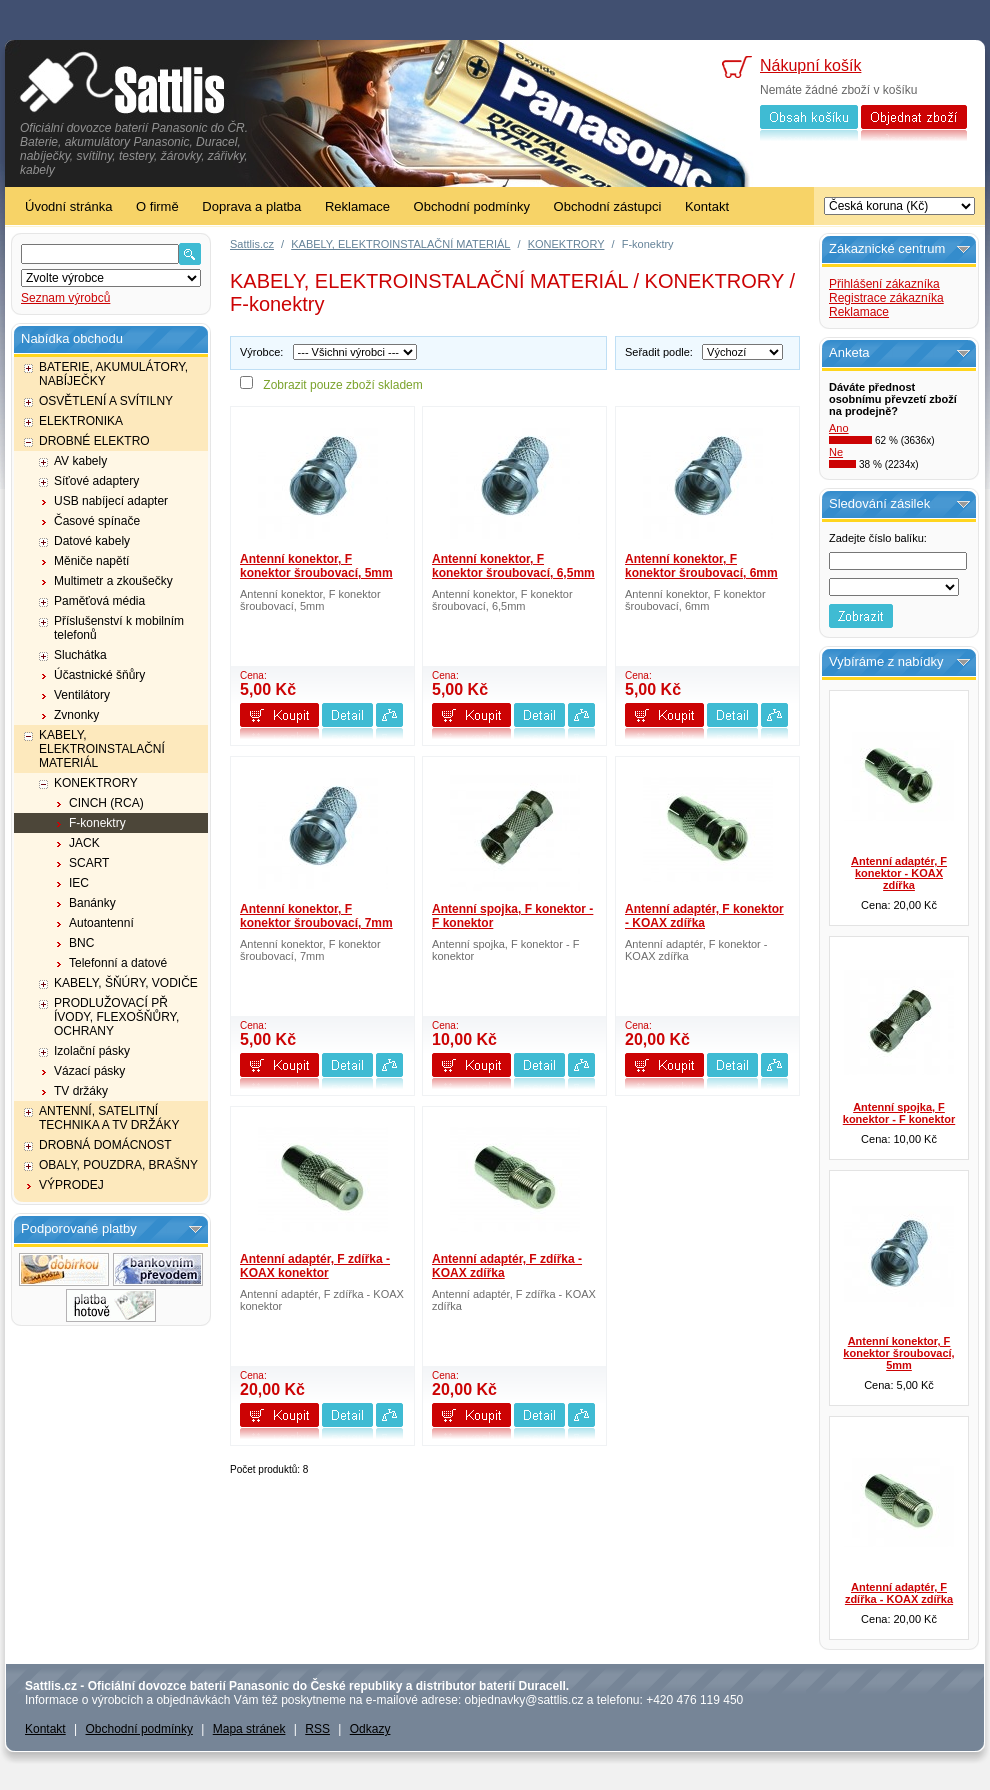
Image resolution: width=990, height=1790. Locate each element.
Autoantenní (101, 923)
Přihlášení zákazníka (884, 284)
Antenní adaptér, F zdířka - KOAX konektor (315, 1266)
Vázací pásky (89, 1071)
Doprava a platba (251, 206)
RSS (317, 1729)
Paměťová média (99, 601)
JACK (84, 843)
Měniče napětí (91, 561)
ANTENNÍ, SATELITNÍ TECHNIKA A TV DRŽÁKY (109, 1118)
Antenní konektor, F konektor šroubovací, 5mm (316, 566)
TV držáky (81, 1091)
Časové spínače (97, 521)
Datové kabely (92, 541)
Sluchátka (80, 655)
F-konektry (97, 823)
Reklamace (357, 206)
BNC (81, 943)
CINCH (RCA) (106, 803)
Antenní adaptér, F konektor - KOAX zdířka (704, 916)
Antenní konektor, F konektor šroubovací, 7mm (316, 916)
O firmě (157, 206)
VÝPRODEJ (71, 1185)
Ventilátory (82, 695)
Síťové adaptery (96, 481)
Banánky (92, 903)
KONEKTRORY (96, 783)
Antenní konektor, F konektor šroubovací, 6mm (701, 566)
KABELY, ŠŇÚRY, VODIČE (126, 983)
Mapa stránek (249, 1729)
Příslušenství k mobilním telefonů (119, 628)
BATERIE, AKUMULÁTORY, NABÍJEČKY (113, 374)
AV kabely (80, 461)
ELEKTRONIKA (81, 421)
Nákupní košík (810, 65)
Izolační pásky (92, 1051)
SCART (89, 863)
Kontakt (707, 206)
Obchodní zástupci (608, 206)
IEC (79, 883)
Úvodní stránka (68, 206)
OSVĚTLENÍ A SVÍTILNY (106, 401)
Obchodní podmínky (472, 206)
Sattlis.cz (252, 244)
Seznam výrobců (65, 298)
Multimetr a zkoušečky (113, 581)
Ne (836, 452)
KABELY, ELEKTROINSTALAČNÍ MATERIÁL (102, 749)
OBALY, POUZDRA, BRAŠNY (118, 1165)
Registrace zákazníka (886, 298)
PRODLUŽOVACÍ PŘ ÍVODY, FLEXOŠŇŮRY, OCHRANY (116, 1017)
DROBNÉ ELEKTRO (94, 441)
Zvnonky (76, 715)
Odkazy (370, 1729)
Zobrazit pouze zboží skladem (342, 385)
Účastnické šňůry (99, 675)
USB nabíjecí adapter (111, 501)
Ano (839, 428)
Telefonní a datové (118, 963)
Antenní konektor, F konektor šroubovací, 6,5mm (513, 566)
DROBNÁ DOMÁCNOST (105, 1145)
